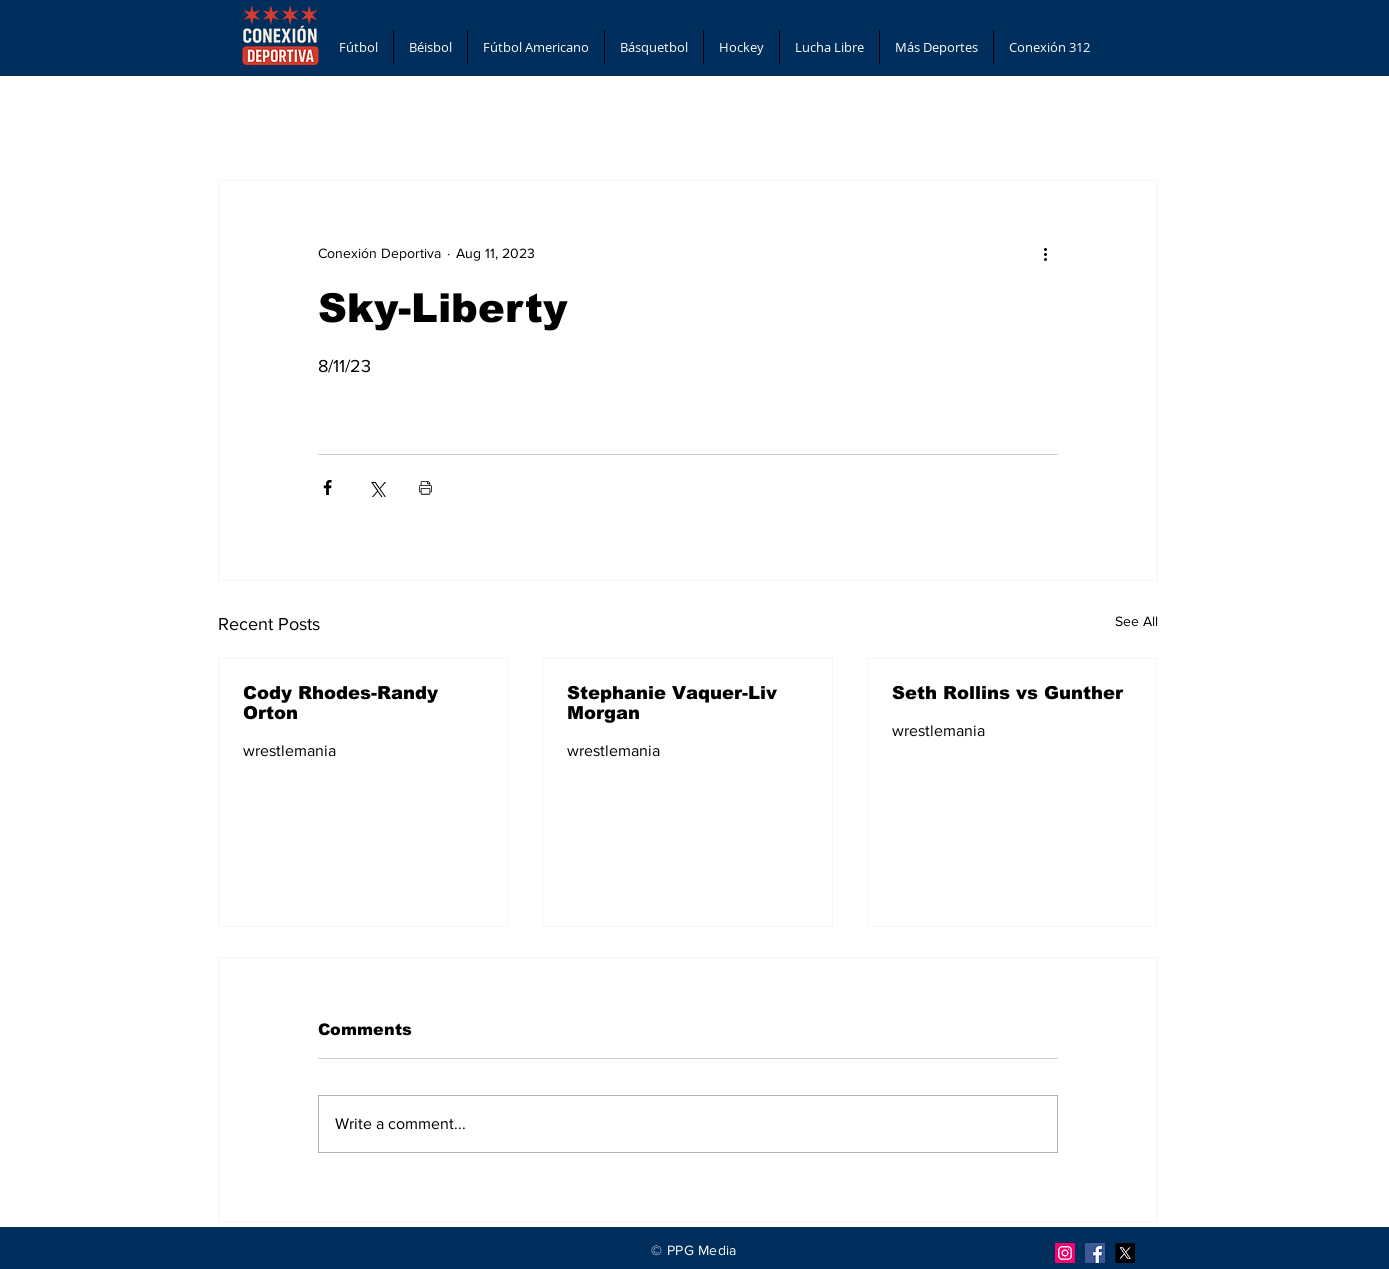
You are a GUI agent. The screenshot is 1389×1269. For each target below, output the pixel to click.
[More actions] (1046, 253)
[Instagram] (1065, 1253)
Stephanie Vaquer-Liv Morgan (672, 703)
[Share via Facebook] (327, 487)
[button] (358, 47)
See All (1136, 621)
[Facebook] (1095, 1253)
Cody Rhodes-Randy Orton (340, 703)
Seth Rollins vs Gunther (1007, 693)
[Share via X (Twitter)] (376, 487)
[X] (1125, 1253)
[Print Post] (425, 487)
